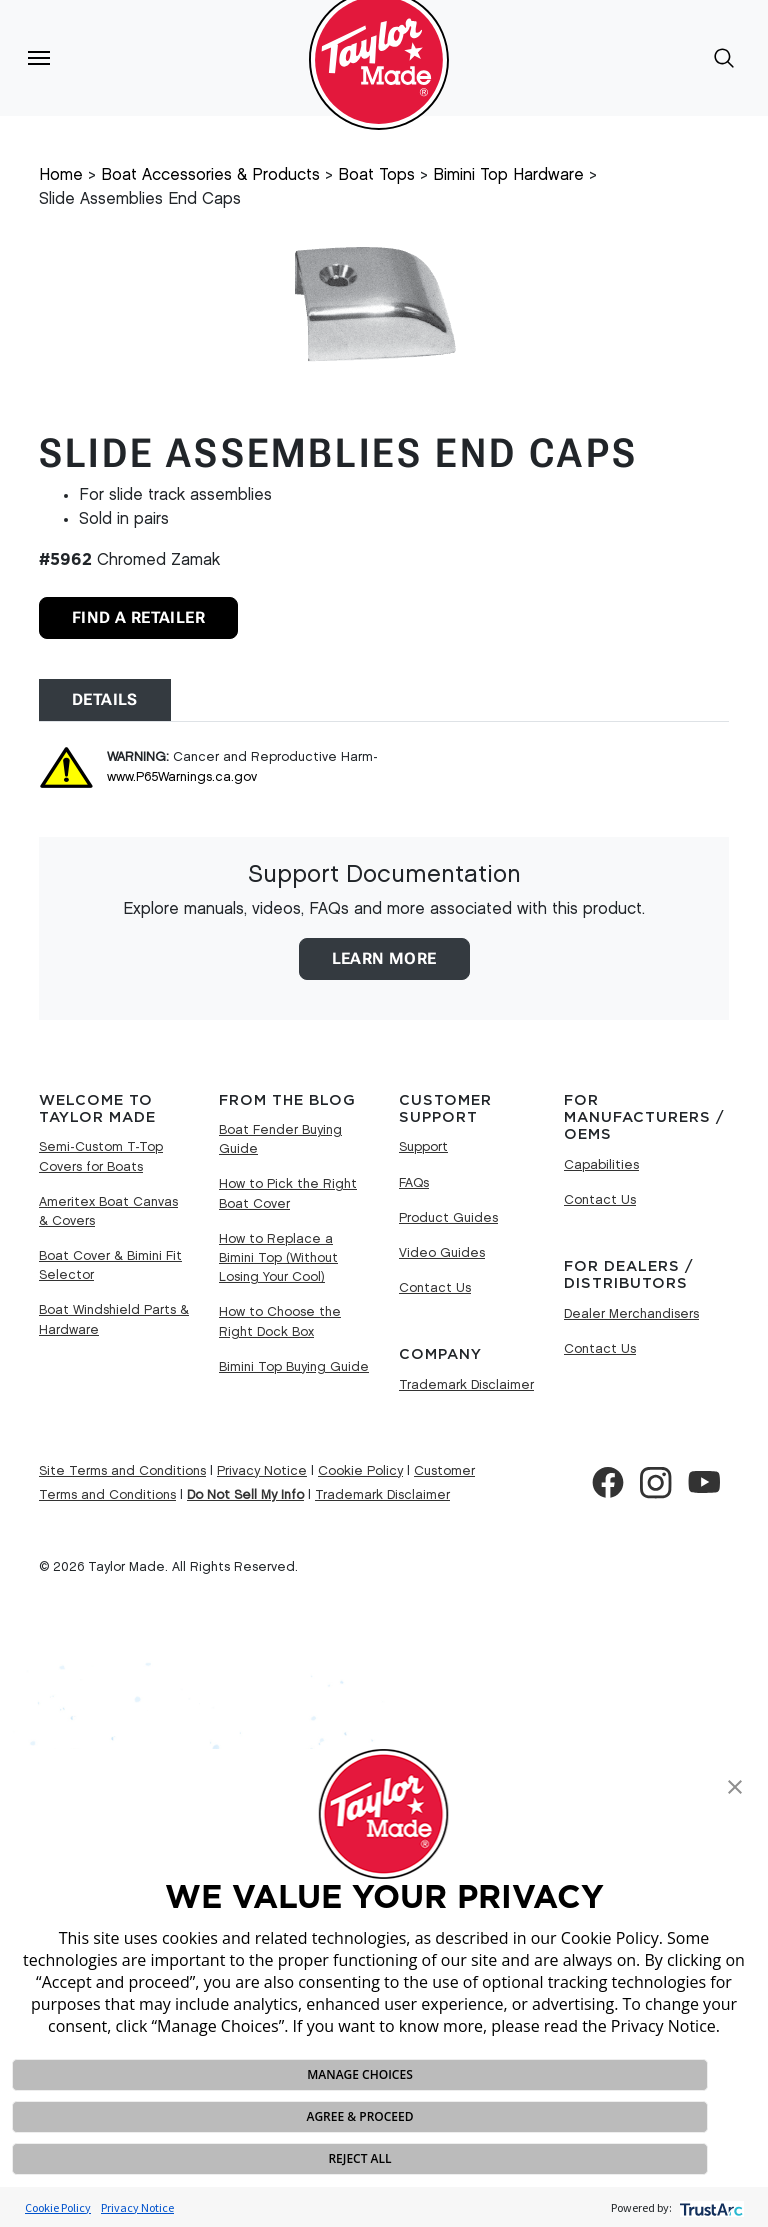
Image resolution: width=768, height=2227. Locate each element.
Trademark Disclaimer (466, 1385)
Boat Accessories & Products (210, 175)
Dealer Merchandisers (631, 1314)
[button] (735, 1785)
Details (105, 699)
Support (423, 1147)
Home (61, 175)
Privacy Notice (137, 2207)
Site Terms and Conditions (122, 1471)
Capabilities (601, 1165)
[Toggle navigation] (39, 58)
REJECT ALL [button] (359, 2158)
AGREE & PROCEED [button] (359, 2116)
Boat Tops (376, 175)
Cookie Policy (58, 2207)
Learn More (384, 958)
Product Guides (448, 1218)
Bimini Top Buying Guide (294, 1367)
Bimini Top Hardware (508, 175)
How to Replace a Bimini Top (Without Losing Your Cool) (278, 1258)
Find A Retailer (138, 617)
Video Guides (442, 1253)
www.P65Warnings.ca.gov (182, 777)
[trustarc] (709, 2207)
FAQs (414, 1183)
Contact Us (435, 1288)
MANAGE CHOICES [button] (359, 2074)
